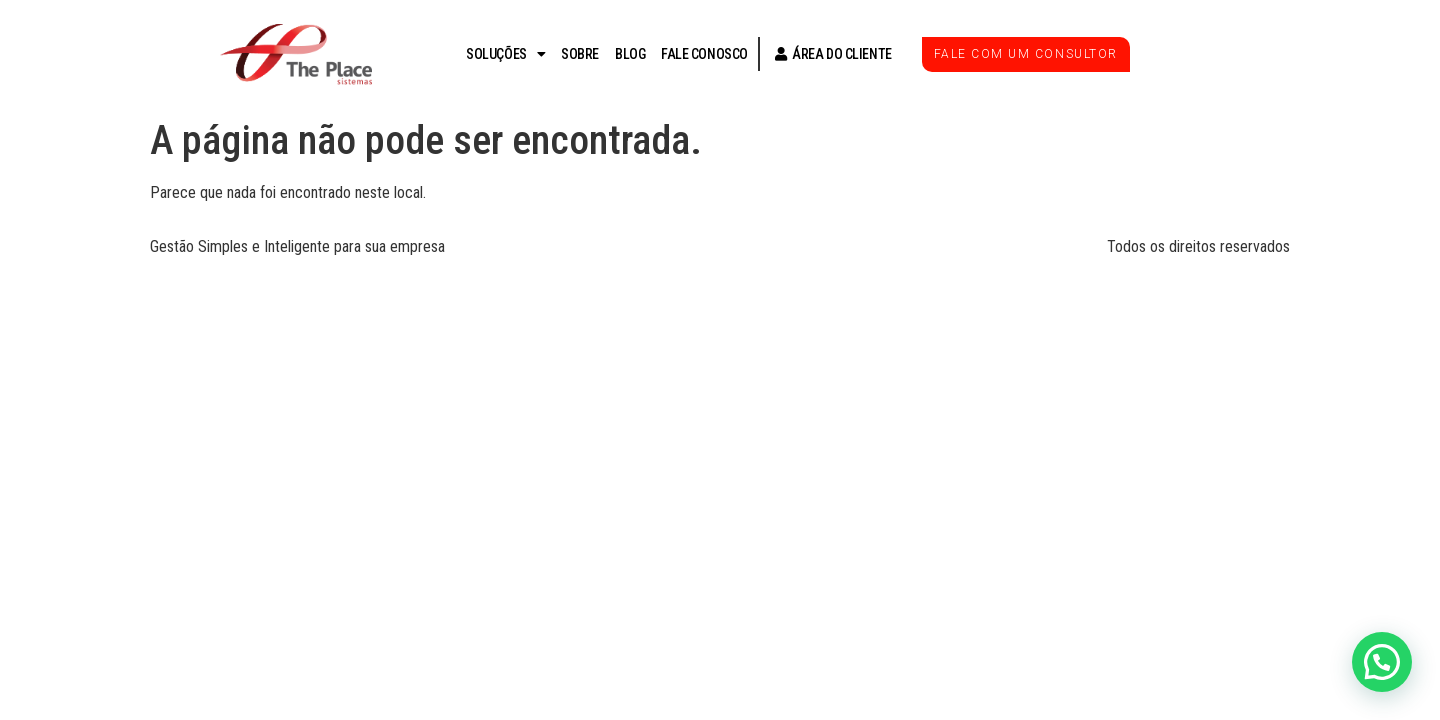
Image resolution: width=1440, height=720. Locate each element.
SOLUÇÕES (505, 54)
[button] (1382, 662)
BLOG (630, 54)
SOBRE (580, 54)
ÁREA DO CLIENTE (828, 54)
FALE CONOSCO (704, 54)
